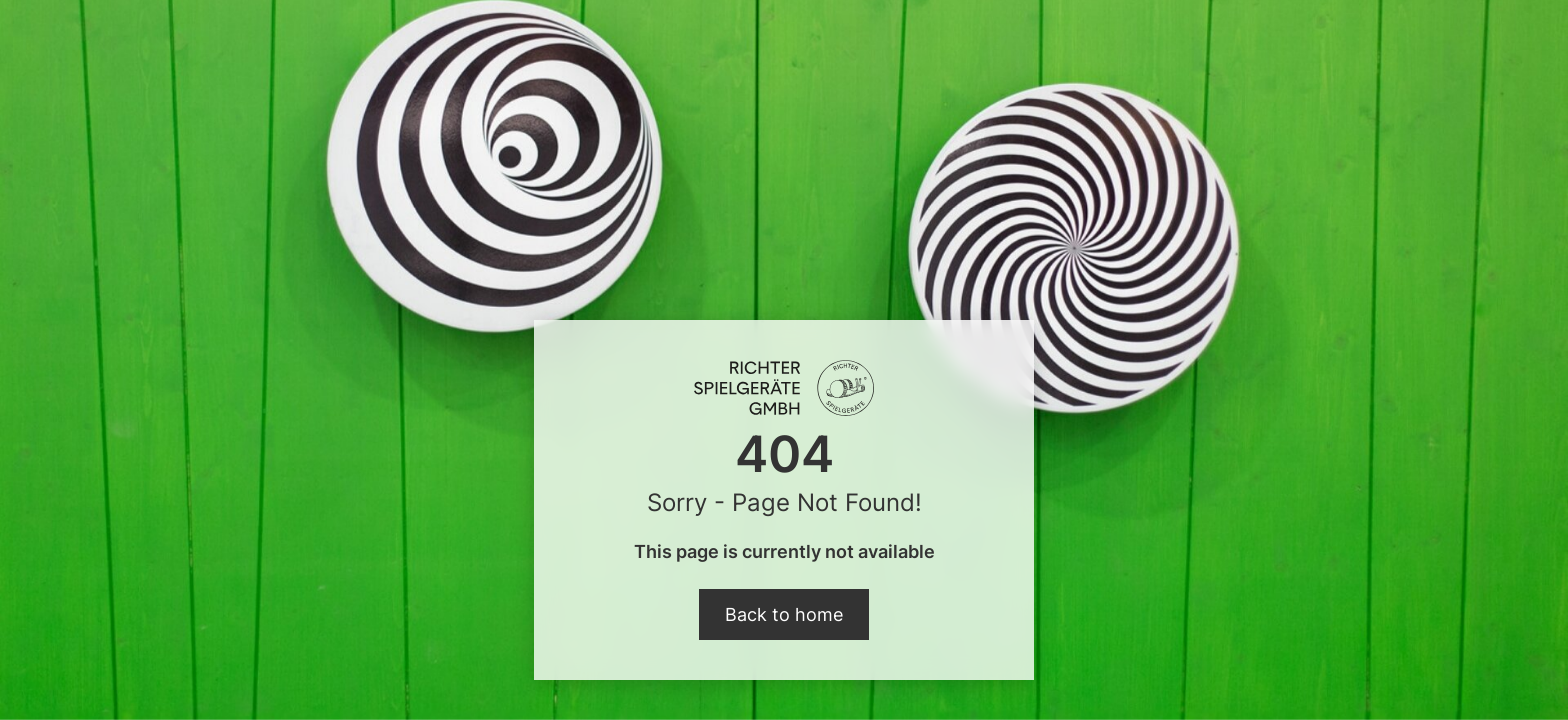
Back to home (784, 614)
